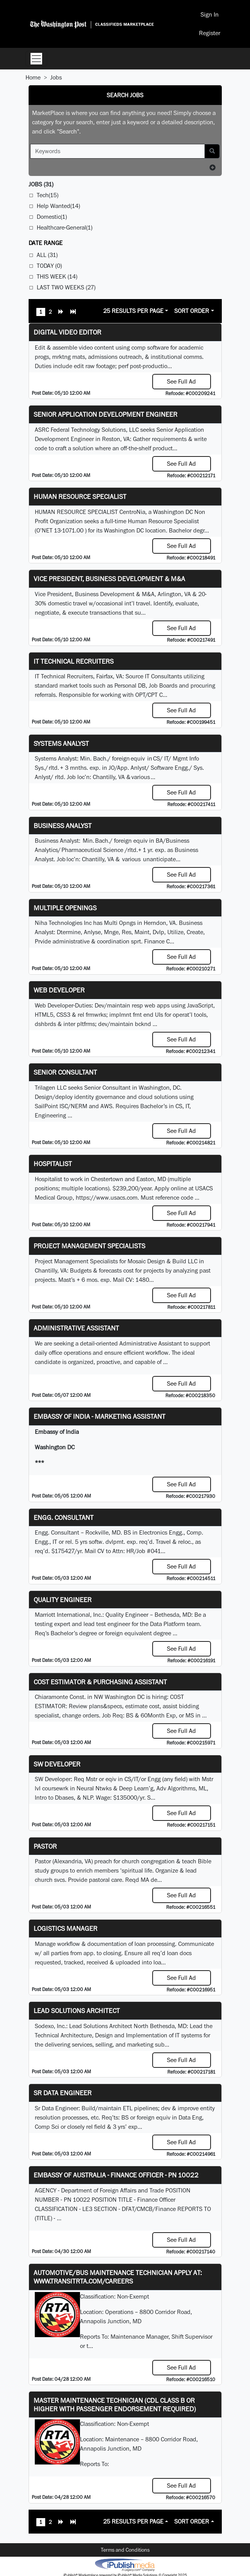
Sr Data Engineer (63, 2093)
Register (209, 33)
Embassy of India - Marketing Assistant (99, 1416)
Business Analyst (63, 825)
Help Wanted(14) (58, 206)
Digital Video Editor (67, 332)
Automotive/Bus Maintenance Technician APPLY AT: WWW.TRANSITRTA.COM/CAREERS (118, 2276)
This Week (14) (57, 276)
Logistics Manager (65, 1928)
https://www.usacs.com (107, 1197)
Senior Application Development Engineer (105, 414)
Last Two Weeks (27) (66, 287)
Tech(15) (47, 195)
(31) (41, 184)
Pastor (45, 1846)
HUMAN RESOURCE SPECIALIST (80, 496)
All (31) (47, 255)
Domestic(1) (52, 216)
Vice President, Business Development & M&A (109, 579)
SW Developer (57, 1764)
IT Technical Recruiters (74, 661)
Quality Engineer (63, 1600)
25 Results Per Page (133, 310)
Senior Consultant (65, 1072)
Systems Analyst (61, 743)
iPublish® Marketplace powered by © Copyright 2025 (125, 2564)
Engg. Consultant (64, 1517)
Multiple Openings (65, 908)
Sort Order (191, 310)
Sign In (210, 14)
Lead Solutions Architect (77, 2010)
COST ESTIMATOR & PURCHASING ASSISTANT (100, 1682)
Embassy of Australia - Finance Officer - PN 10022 (116, 2175)
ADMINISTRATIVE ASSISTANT (76, 1328)
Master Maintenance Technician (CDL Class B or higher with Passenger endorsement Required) (115, 2404)
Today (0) (49, 265)
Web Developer (59, 990)
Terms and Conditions (125, 2550)
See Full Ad (181, 381)
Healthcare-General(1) (64, 227)
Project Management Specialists (89, 1246)
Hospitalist (53, 1164)
